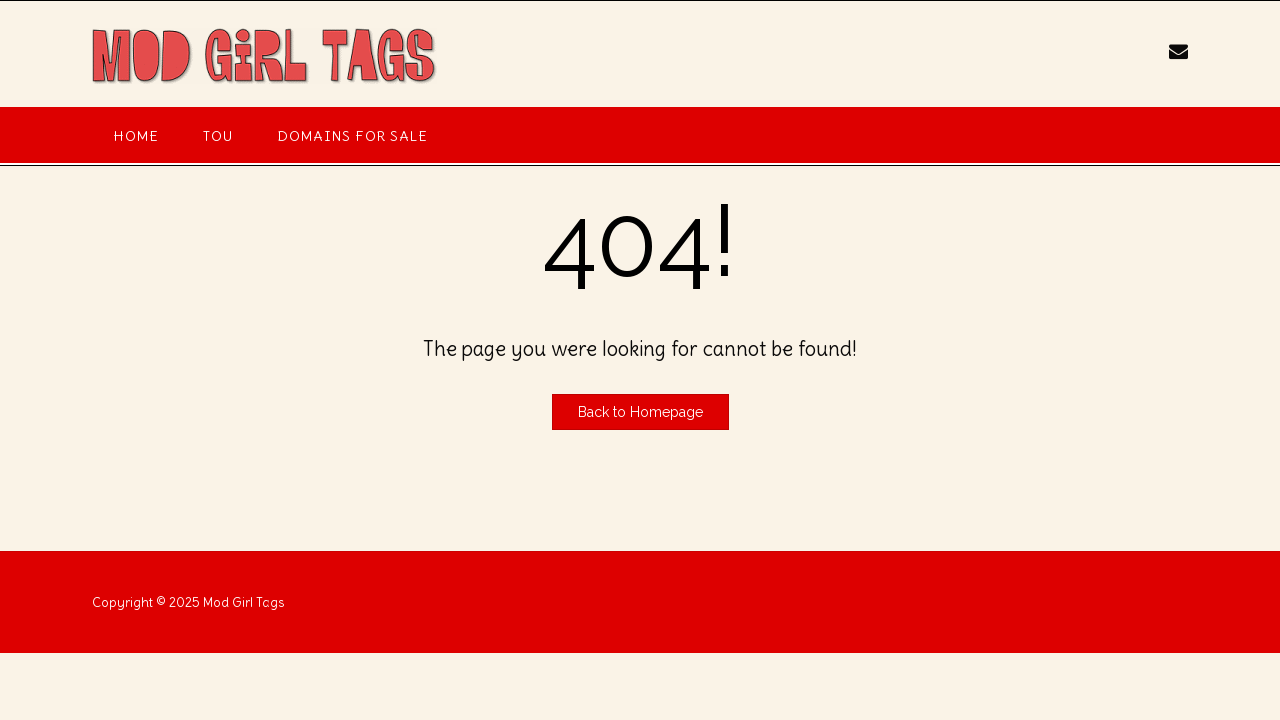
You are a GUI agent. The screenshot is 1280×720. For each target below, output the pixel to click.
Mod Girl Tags (243, 602)
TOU (218, 136)
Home (136, 136)
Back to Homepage (640, 412)
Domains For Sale (352, 136)
